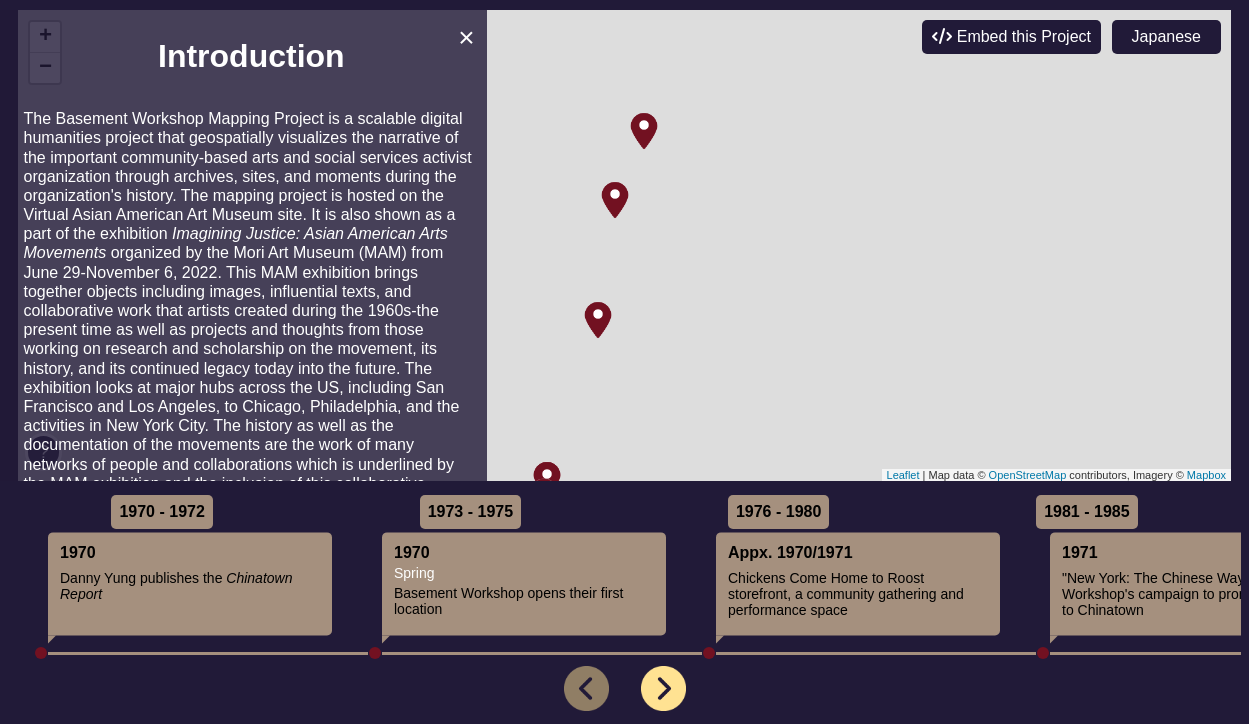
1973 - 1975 (470, 511)
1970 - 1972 (161, 511)
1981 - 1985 (1086, 511)
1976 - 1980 (778, 511)
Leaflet (903, 475)
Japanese (1166, 36)
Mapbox (1206, 475)
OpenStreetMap (1028, 475)
